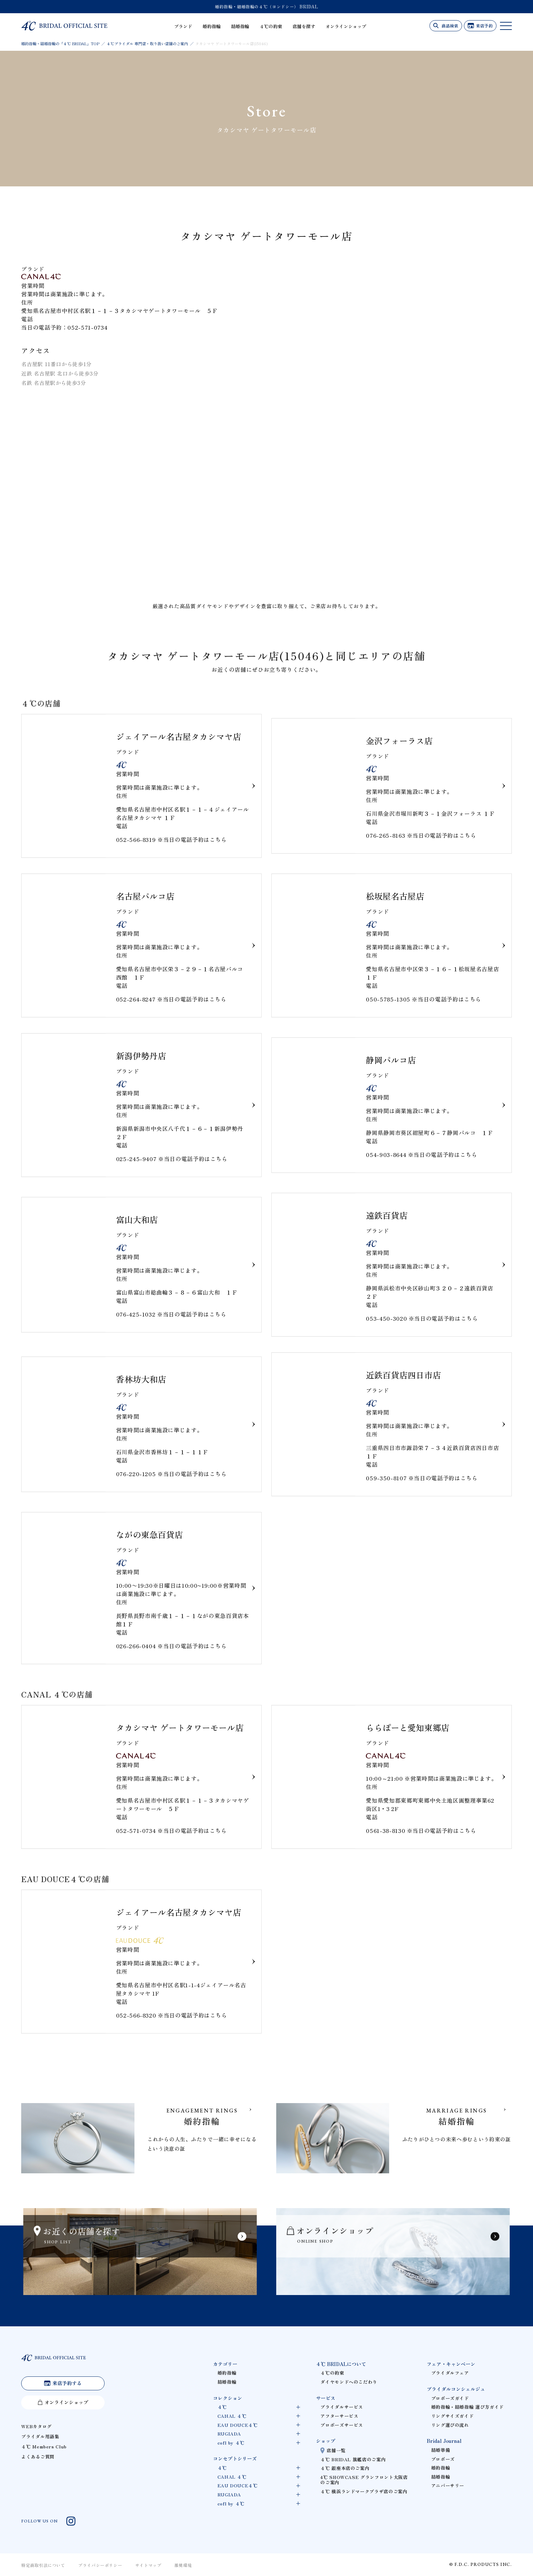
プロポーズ (443, 2459)
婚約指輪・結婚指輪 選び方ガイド (467, 2407)
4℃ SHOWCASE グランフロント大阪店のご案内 (364, 2480)
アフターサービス (339, 2416)
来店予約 (484, 26)
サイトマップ (148, 2565)
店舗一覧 (336, 2450)
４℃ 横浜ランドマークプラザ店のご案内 (363, 2491)
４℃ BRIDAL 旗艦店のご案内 (353, 2459)
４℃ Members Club (44, 2446)
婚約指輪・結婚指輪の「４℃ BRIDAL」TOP (60, 43)
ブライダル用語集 (40, 2436)
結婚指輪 (240, 26)
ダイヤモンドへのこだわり (348, 2381)
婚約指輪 (212, 26)
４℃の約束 (271, 26)
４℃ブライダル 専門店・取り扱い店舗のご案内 (147, 43)
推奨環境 (183, 2565)
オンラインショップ (346, 26)
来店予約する (67, 2383)
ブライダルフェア (450, 2372)
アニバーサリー (447, 2485)
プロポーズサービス (341, 2425)
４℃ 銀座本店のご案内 (344, 2468)
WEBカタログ (36, 2426)
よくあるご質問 (37, 2456)
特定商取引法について (43, 2565)
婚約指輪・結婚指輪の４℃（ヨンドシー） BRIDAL (266, 6)
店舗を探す (304, 26)
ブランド (183, 26)
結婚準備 (440, 2450)
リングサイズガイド (452, 2416)
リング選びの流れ (450, 2425)
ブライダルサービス (341, 2407)
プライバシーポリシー (100, 2565)
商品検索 (450, 26)
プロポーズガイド (450, 2398)
